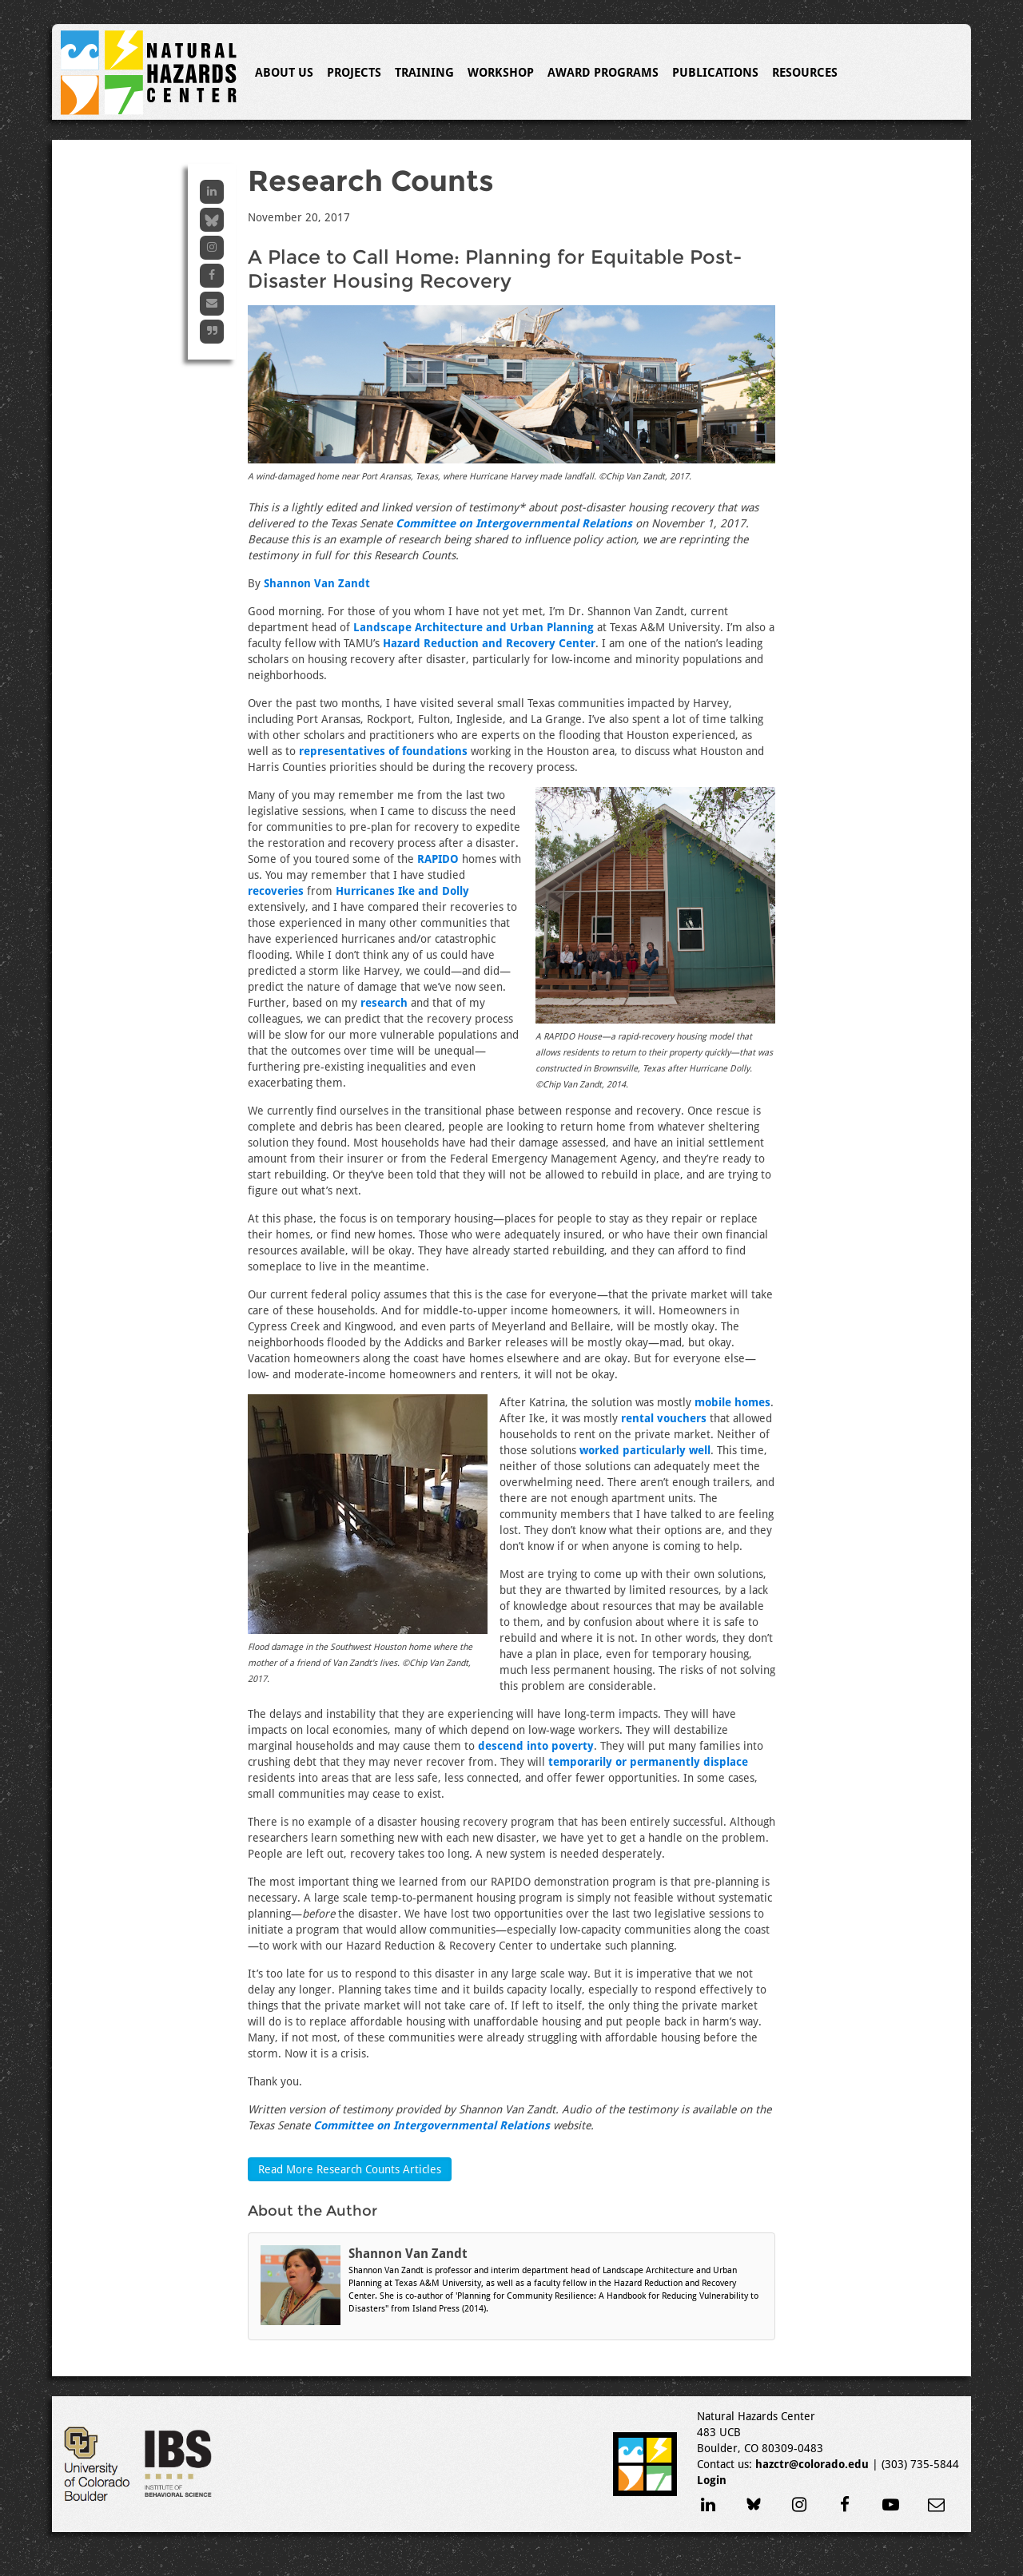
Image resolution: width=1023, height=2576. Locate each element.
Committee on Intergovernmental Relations (514, 523)
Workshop (501, 73)
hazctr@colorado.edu (812, 2464)
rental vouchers (664, 1418)
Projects (354, 73)
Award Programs (603, 73)
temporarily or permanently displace (648, 1761)
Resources (805, 73)
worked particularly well (645, 1450)
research (384, 1002)
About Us (284, 73)
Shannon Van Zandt (317, 583)
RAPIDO (438, 859)
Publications (715, 73)
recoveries (276, 891)
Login (711, 2480)
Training (424, 73)
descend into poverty (536, 1745)
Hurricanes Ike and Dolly (402, 891)
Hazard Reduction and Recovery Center (489, 643)
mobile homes (732, 1402)
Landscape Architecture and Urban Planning (473, 627)
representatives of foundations (383, 751)
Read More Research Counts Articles (349, 2169)
